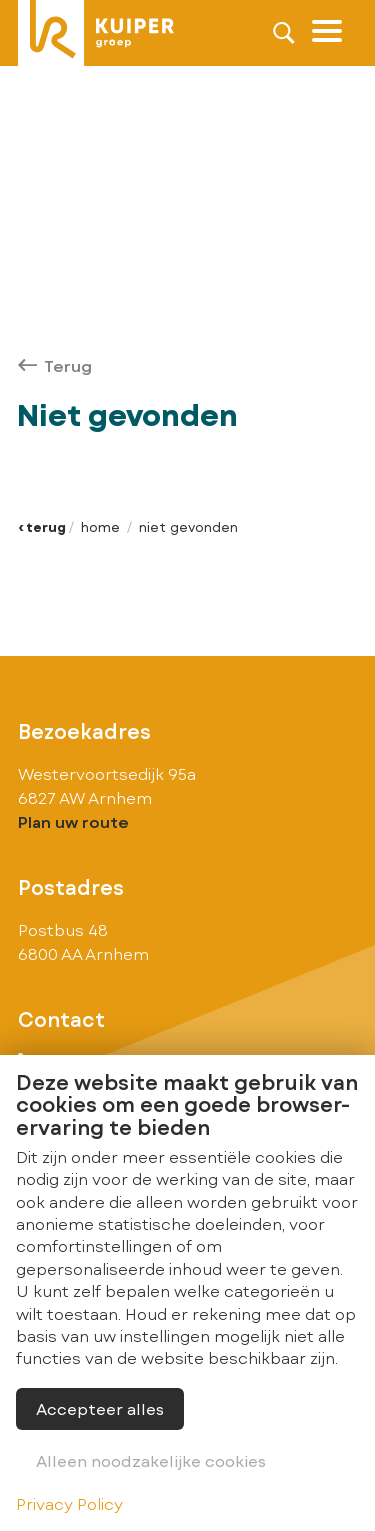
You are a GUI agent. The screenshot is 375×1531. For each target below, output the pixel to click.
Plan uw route (73, 821)
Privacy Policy (69, 1503)
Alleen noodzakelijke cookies (151, 1460)
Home (100, 527)
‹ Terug (42, 527)
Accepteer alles (100, 1408)
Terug (55, 365)
